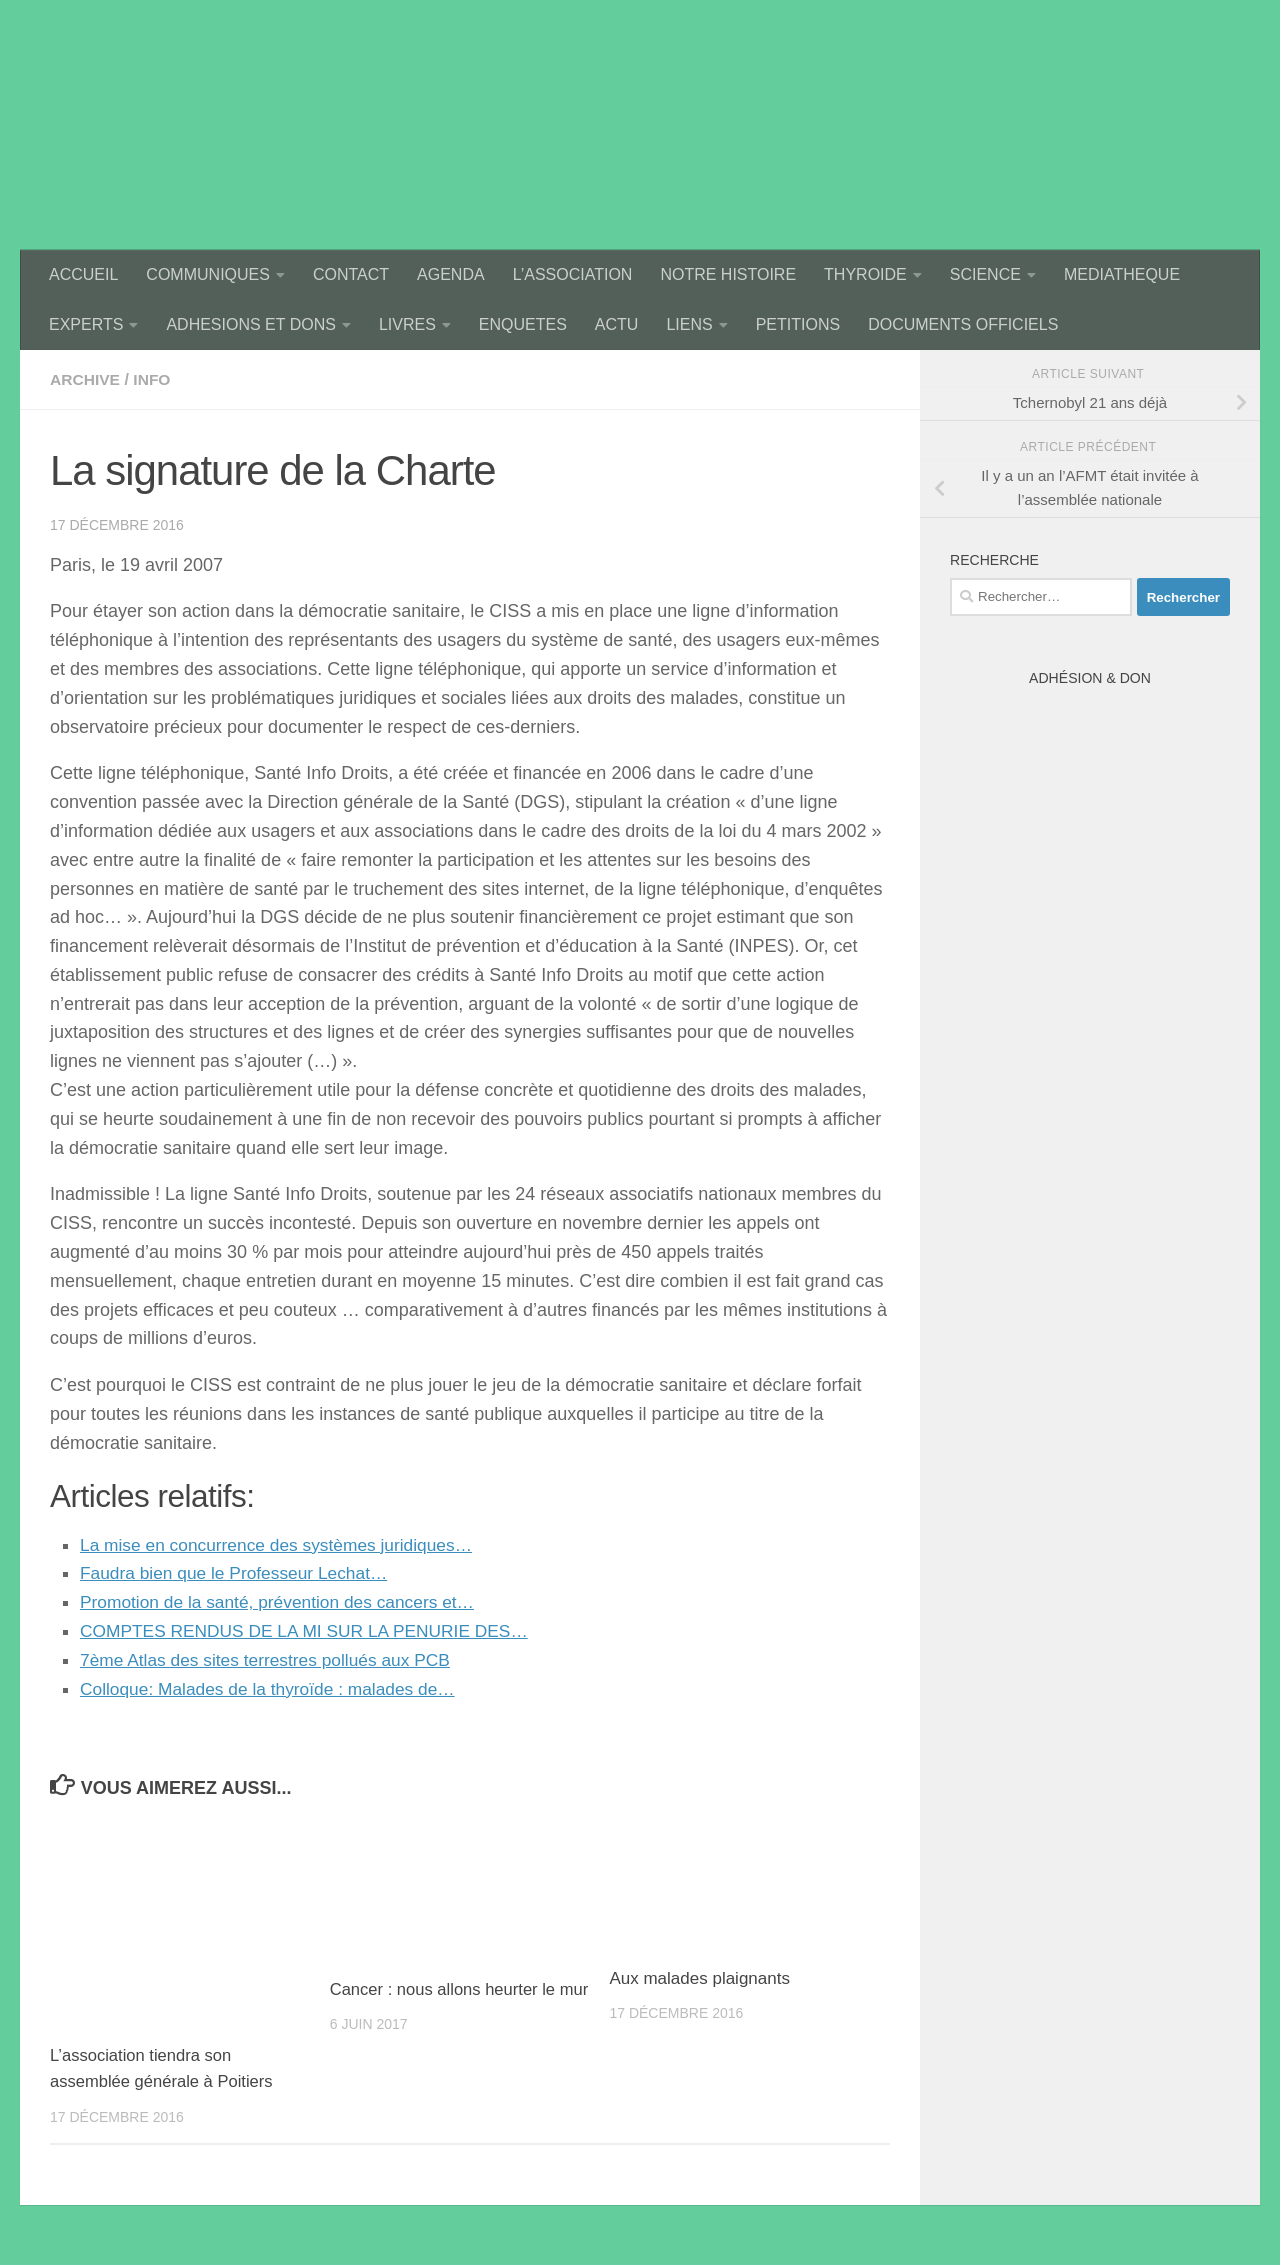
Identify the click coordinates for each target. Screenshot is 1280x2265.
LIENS (689, 324)
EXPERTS (86, 324)
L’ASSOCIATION (573, 274)
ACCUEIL (83, 274)
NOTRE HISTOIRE (728, 274)
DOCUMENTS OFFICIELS (963, 324)
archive (86, 379)
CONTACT (351, 274)
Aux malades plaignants (699, 1978)
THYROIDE (865, 274)
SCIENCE (985, 274)
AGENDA (451, 274)
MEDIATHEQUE (1122, 274)
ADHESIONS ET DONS (251, 324)
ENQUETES (523, 324)
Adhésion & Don (1090, 678)
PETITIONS (798, 324)
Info (154, 379)
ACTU (617, 324)
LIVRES (407, 324)
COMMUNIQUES (208, 274)
